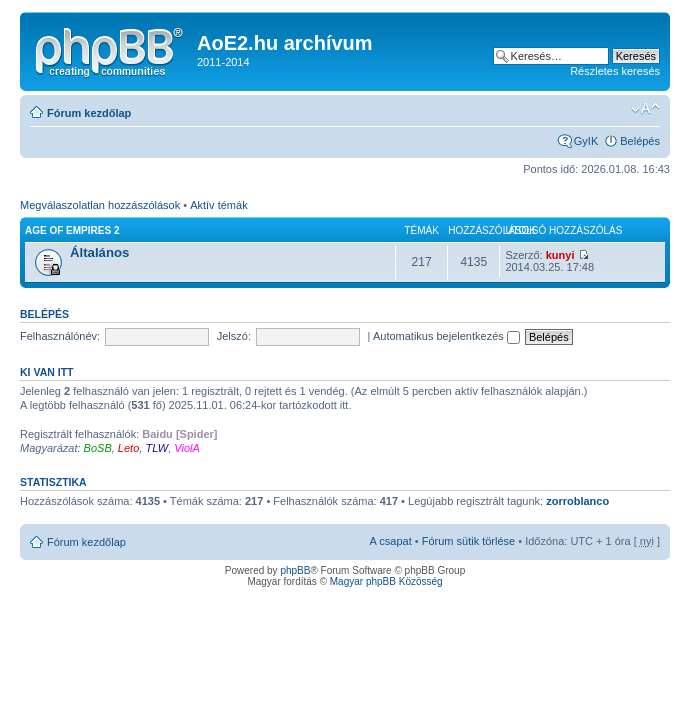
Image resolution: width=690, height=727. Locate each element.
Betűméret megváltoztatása (645, 109)
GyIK (586, 141)
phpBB (295, 570)
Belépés (640, 141)
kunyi (560, 255)
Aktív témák (218, 205)
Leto (128, 448)
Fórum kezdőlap (89, 113)
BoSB (98, 448)
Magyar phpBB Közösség (386, 581)
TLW (156, 448)
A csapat (391, 541)
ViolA (186, 448)
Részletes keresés (615, 71)
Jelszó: (234, 336)
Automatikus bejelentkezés (446, 336)
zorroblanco (577, 501)
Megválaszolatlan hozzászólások (100, 205)
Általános (99, 252)
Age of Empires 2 (72, 230)
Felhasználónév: (60, 336)
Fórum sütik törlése (469, 541)
